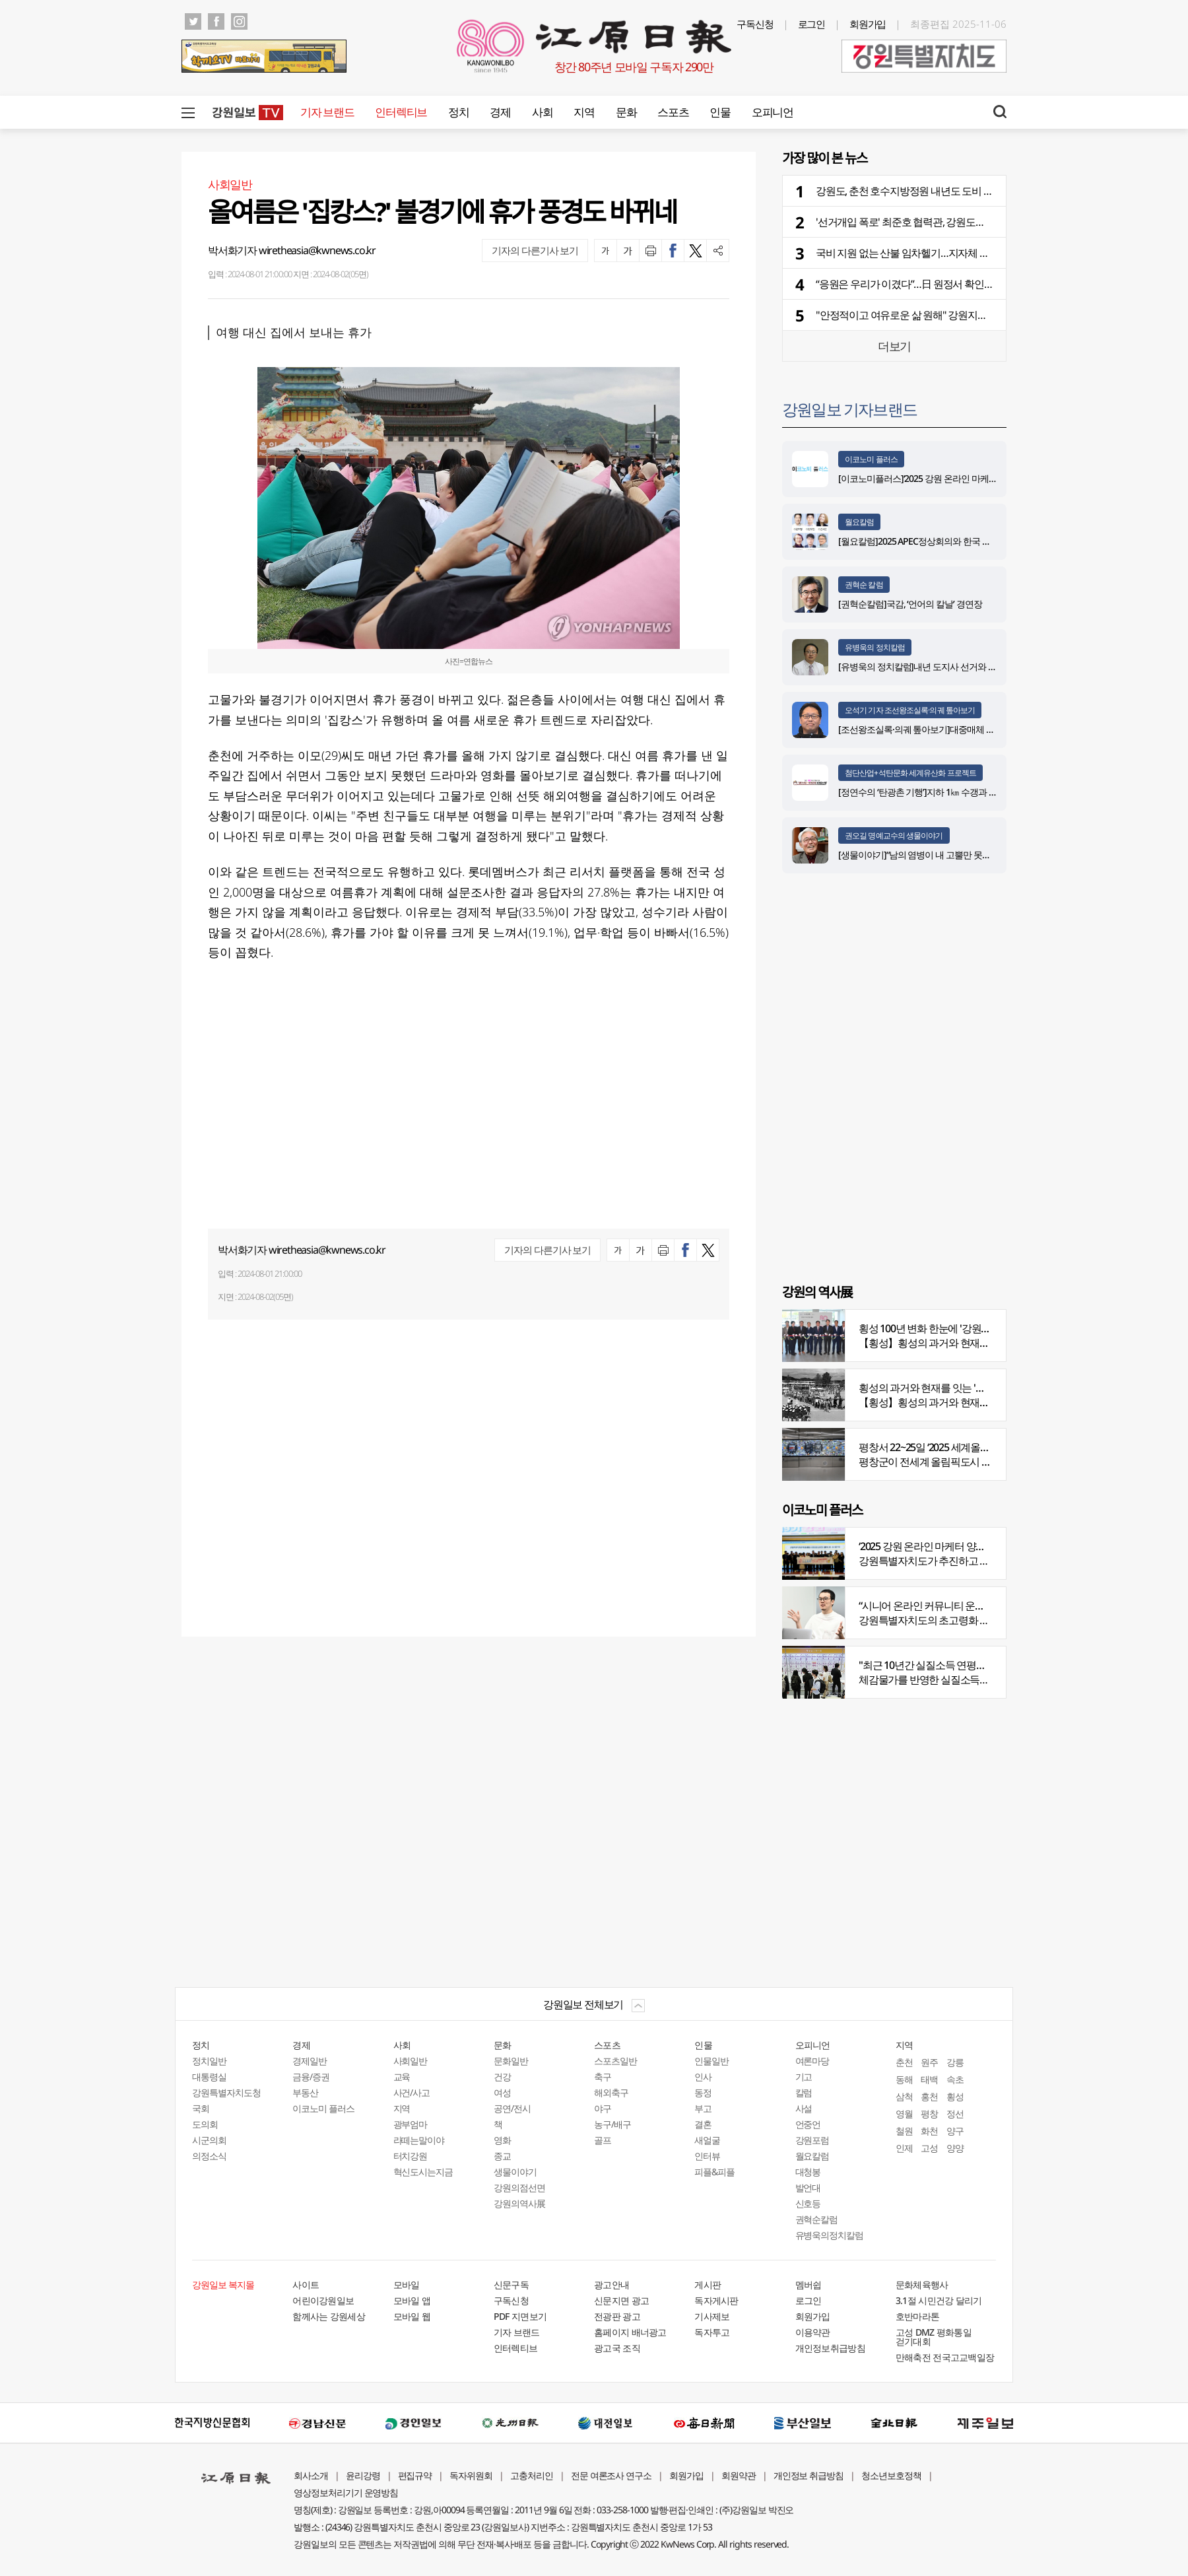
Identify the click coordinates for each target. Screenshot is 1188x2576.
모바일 (406, 2284)
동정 (702, 2092)
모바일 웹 (412, 2316)
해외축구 (611, 2092)
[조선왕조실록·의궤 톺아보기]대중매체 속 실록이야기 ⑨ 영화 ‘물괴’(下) (970, 729)
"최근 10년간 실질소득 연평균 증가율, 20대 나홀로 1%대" (980, 1665)
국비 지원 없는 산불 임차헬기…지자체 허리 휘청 (918, 253)
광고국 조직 (617, 2348)
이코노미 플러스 (871, 459)
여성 (502, 2092)
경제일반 (309, 2060)
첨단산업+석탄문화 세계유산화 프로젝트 (910, 772)
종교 (502, 2156)
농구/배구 (612, 2124)
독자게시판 (716, 2300)
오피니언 (772, 111)
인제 (904, 2148)
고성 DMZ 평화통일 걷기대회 (934, 2337)
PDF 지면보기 (520, 2316)
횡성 (955, 2096)
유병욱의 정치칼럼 (875, 647)
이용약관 (812, 2332)
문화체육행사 (922, 2284)
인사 (702, 2076)
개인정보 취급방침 (809, 2475)
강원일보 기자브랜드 (849, 409)
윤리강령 (363, 2475)
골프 (602, 2140)
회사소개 (311, 2475)
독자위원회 (470, 2475)
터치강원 (410, 2156)
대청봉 (808, 2171)
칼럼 (803, 2092)
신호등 (808, 2203)
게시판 (707, 2284)
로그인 (812, 23)
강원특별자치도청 (226, 2092)
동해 (904, 2079)
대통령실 (209, 2076)
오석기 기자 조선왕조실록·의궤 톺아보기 (910, 710)
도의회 (205, 2124)
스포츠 (672, 111)
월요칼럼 (859, 521)
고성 (929, 2148)
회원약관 (738, 2475)
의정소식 (209, 2156)
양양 (955, 2148)
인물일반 (711, 2060)
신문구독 (511, 2284)
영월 (904, 2113)
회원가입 (867, 23)
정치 (458, 111)
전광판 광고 (617, 2316)
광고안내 (611, 2284)
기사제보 (711, 2316)
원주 (929, 2062)
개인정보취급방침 (830, 2348)
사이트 (305, 2284)
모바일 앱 (412, 2300)
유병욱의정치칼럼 (829, 2235)
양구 (955, 2130)
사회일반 (410, 2060)
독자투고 (711, 2332)
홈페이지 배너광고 (630, 2332)
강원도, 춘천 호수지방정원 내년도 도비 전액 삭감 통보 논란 (941, 191)
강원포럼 (812, 2140)
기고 (803, 2076)
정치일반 (209, 2060)
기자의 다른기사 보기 (535, 250)
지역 (584, 111)
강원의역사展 (519, 2203)
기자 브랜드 (327, 111)
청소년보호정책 (891, 2475)
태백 (929, 2079)
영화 (502, 2140)
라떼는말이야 (419, 2140)
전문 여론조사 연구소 (611, 2475)
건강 (502, 2076)
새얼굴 (707, 2140)
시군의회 (209, 2140)
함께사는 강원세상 (328, 2316)
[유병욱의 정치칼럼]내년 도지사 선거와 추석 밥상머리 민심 (949, 666)
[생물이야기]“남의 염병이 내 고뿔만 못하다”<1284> (933, 854)
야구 (602, 2108)
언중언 (808, 2124)
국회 (200, 2108)
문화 (626, 111)
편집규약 (415, 2475)
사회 (542, 111)
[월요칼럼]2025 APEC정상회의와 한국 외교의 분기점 (936, 541)
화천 (929, 2130)
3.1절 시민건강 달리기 (939, 2300)
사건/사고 (411, 2092)
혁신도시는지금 (423, 2171)
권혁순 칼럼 (864, 584)
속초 (955, 2079)
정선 (955, 2113)
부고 (702, 2108)
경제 (500, 111)
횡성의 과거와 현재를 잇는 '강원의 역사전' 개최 (959, 1387)
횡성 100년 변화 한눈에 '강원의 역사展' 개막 (952, 1328)
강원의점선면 (519, 2187)
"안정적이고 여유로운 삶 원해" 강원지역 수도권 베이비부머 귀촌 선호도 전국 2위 (988, 315)
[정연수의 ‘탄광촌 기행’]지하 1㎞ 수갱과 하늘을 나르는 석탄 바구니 (963, 792)
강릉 (955, 2062)
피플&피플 (714, 2171)
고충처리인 (531, 2475)
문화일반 (511, 2060)
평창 (929, 2113)
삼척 (904, 2096)
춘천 (904, 2062)
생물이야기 (515, 2171)
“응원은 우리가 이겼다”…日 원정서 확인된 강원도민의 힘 (936, 284)
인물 (720, 111)
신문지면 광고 (621, 2300)
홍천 (929, 2096)
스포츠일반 (615, 2060)
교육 (402, 2076)
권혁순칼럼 (816, 2219)
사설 (803, 2108)
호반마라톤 (918, 2316)
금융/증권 (310, 2076)
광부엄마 (410, 2124)
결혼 (702, 2124)
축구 (602, 2076)
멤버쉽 (808, 2284)
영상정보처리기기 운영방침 (346, 2492)
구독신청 (755, 23)
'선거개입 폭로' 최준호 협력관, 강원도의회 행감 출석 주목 (937, 222)
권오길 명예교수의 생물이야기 (894, 835)
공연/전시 (512, 2108)
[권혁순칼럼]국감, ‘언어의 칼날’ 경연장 (912, 603)
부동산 (305, 2092)
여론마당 (812, 2060)
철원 (904, 2130)
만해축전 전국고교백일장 (945, 2357)
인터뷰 (707, 2156)
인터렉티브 (401, 111)
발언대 (808, 2187)
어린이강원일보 (323, 2300)
